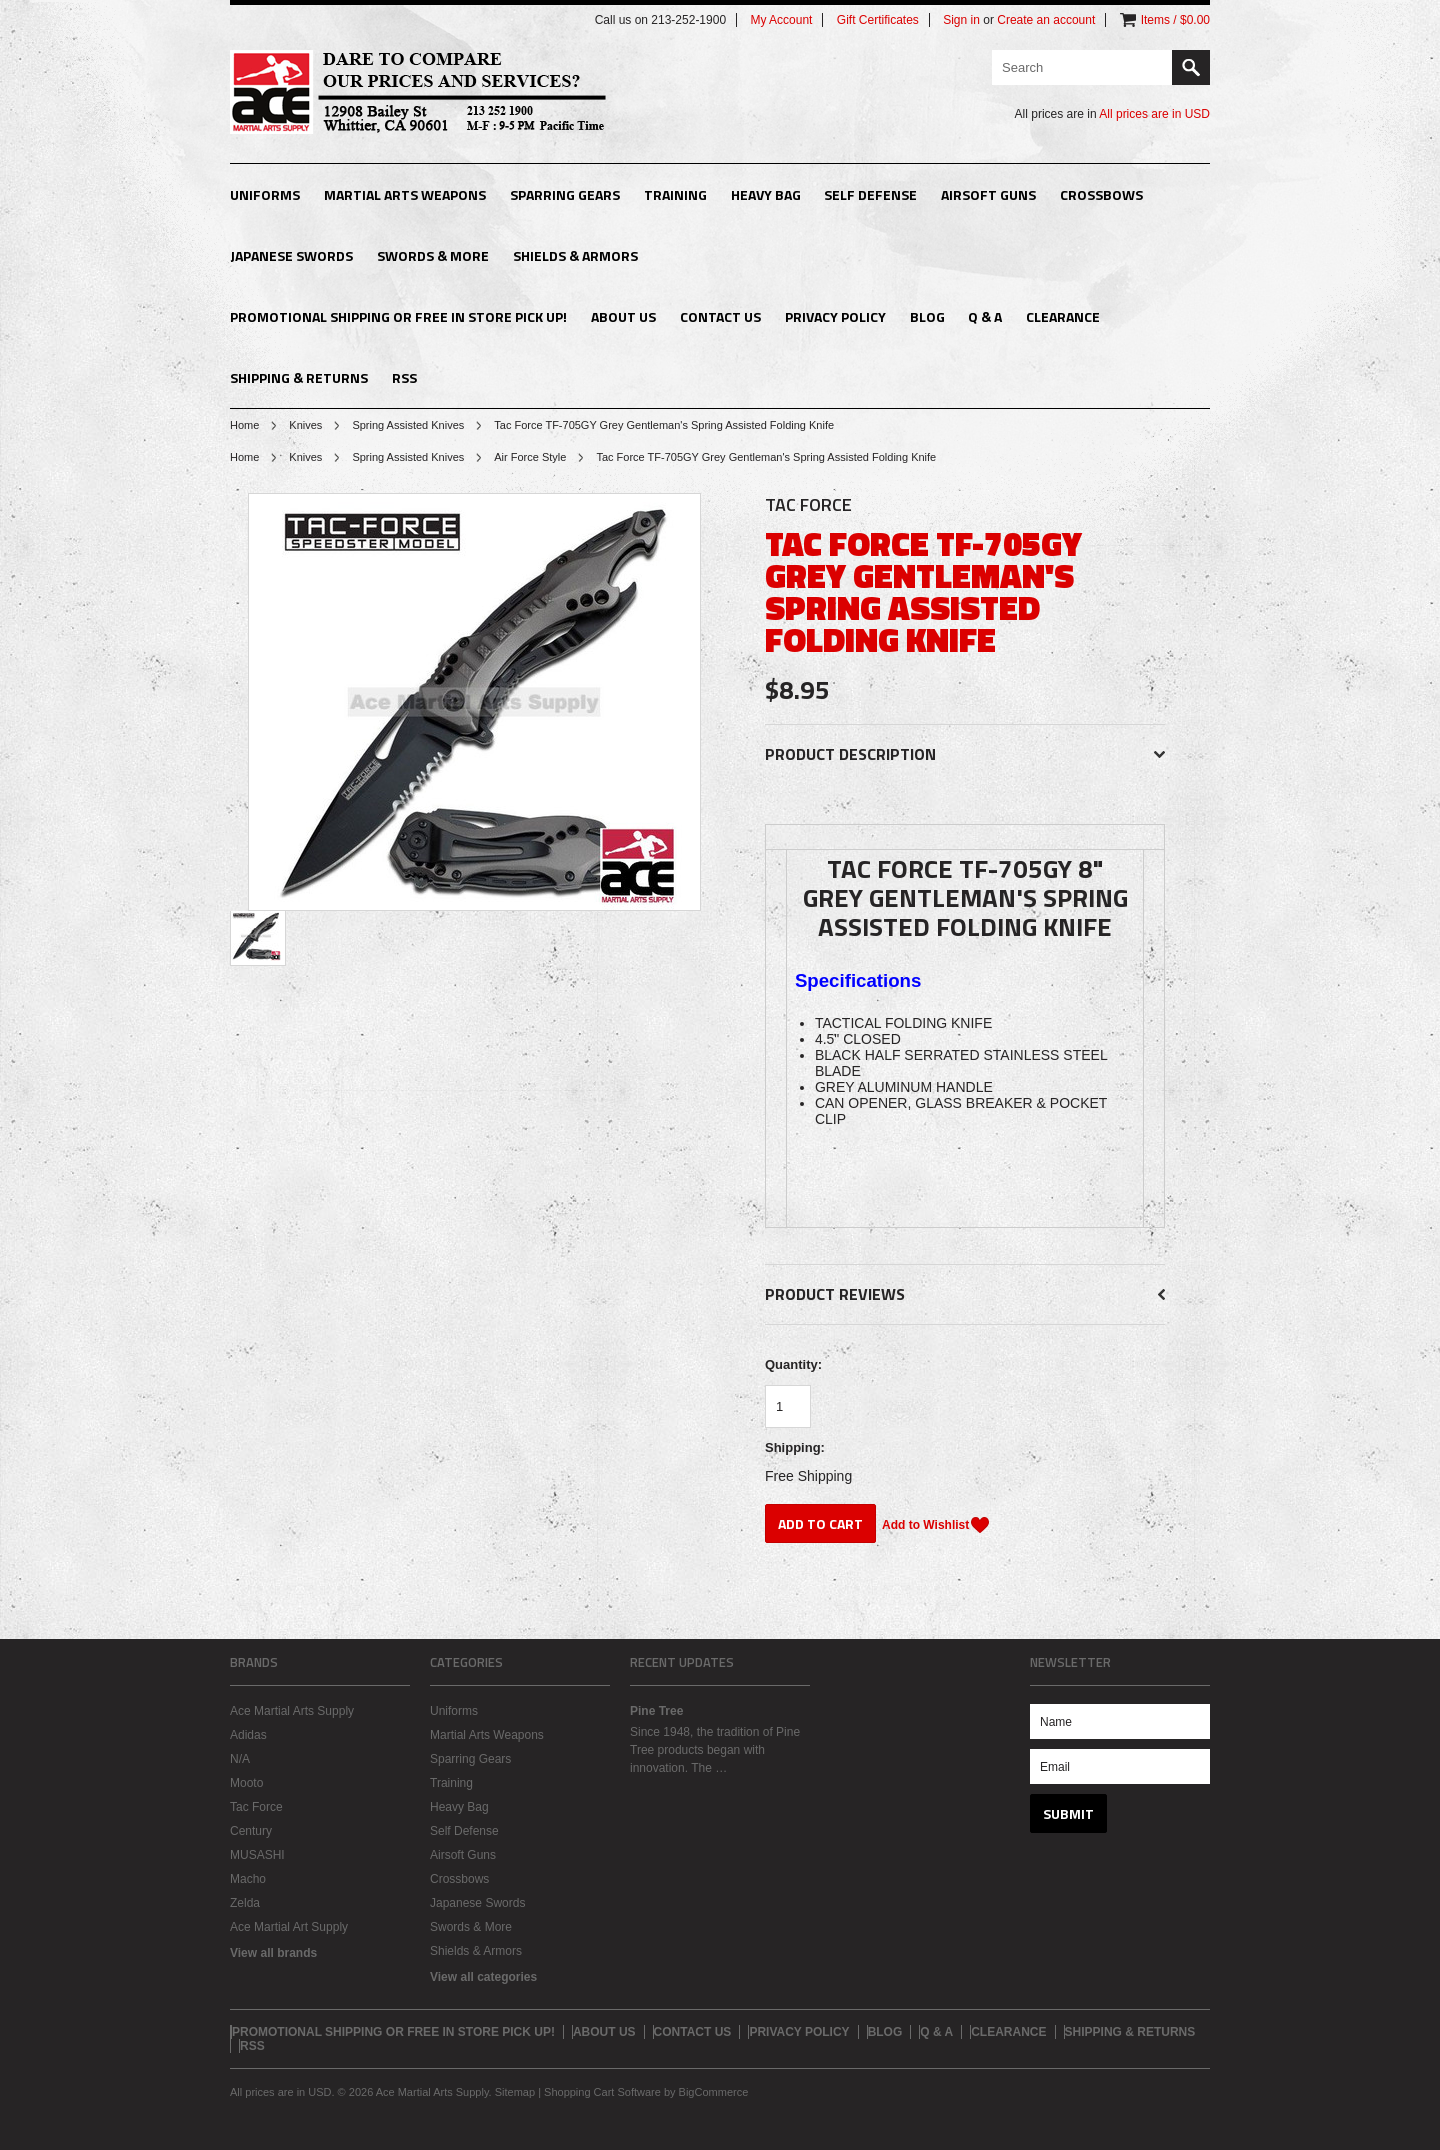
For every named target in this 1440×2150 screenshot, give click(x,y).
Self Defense (870, 194)
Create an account (1046, 20)
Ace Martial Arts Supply (292, 1711)
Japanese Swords (291, 255)
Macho (248, 1879)
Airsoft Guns (988, 194)
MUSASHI (257, 1855)
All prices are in (1154, 114)
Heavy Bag (766, 194)
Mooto (246, 1783)
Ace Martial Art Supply (289, 1927)
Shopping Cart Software (602, 2092)
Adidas (248, 1735)
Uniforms (265, 194)
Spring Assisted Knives (408, 425)
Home (244, 425)
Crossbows (1101, 194)
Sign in (961, 20)
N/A (240, 1759)
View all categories (483, 1977)
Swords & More (433, 255)
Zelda (245, 1903)
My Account (781, 20)
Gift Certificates (878, 20)
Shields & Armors (575, 255)
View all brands (273, 1953)
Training (675, 194)
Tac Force (256, 1807)
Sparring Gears (565, 194)
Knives (305, 425)
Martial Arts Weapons (405, 194)
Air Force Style (530, 457)
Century (251, 1831)
